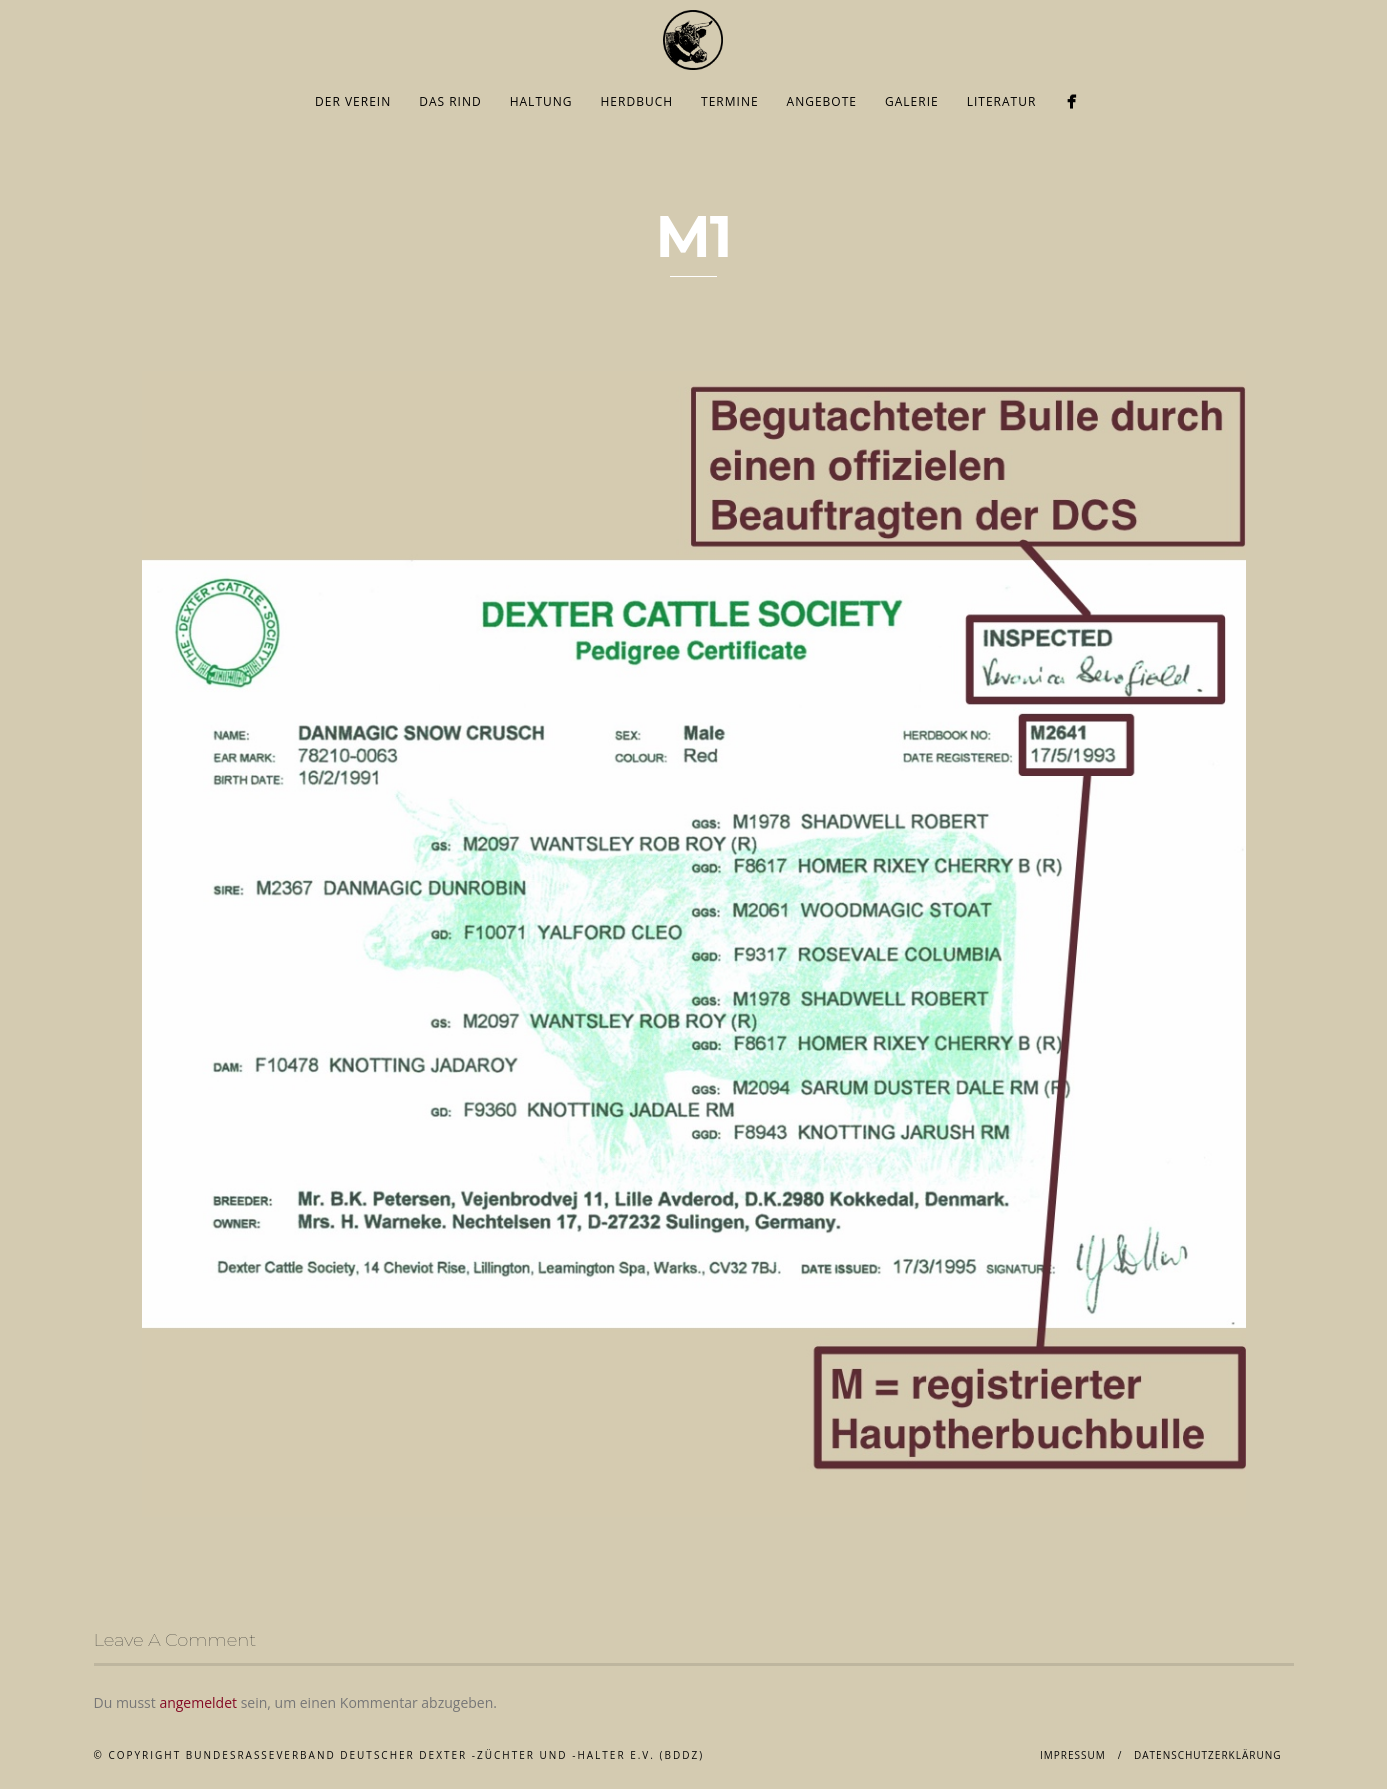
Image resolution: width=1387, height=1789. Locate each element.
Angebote (822, 101)
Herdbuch (637, 101)
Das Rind (450, 101)
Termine (730, 101)
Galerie (912, 101)
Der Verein (353, 101)
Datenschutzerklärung (1208, 1755)
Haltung (541, 101)
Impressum (1073, 1755)
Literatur (1002, 101)
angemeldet (198, 1702)
